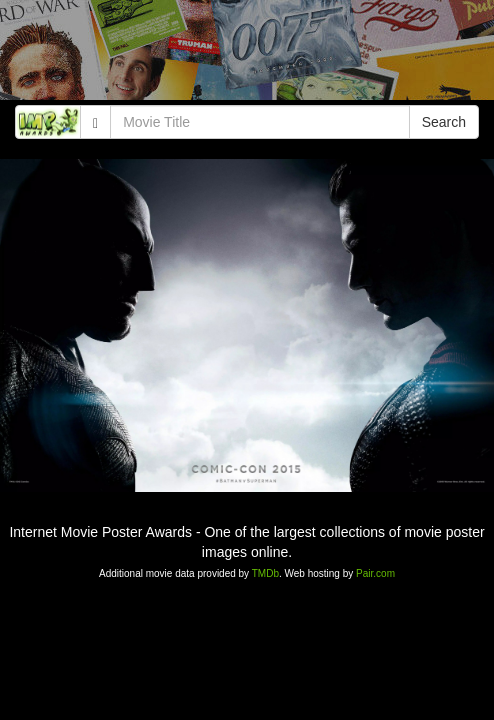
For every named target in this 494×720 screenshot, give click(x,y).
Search (444, 122)
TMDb (265, 573)
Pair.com (375, 573)
